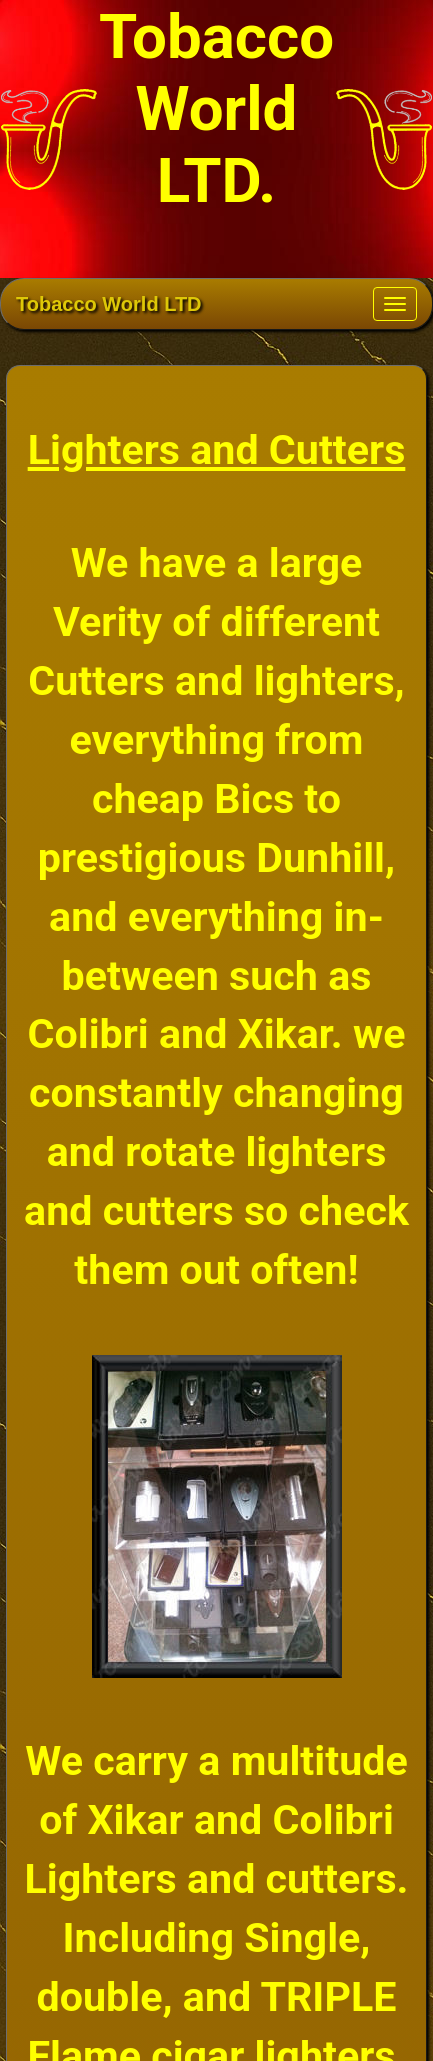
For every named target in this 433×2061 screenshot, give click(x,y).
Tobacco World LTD (109, 304)
